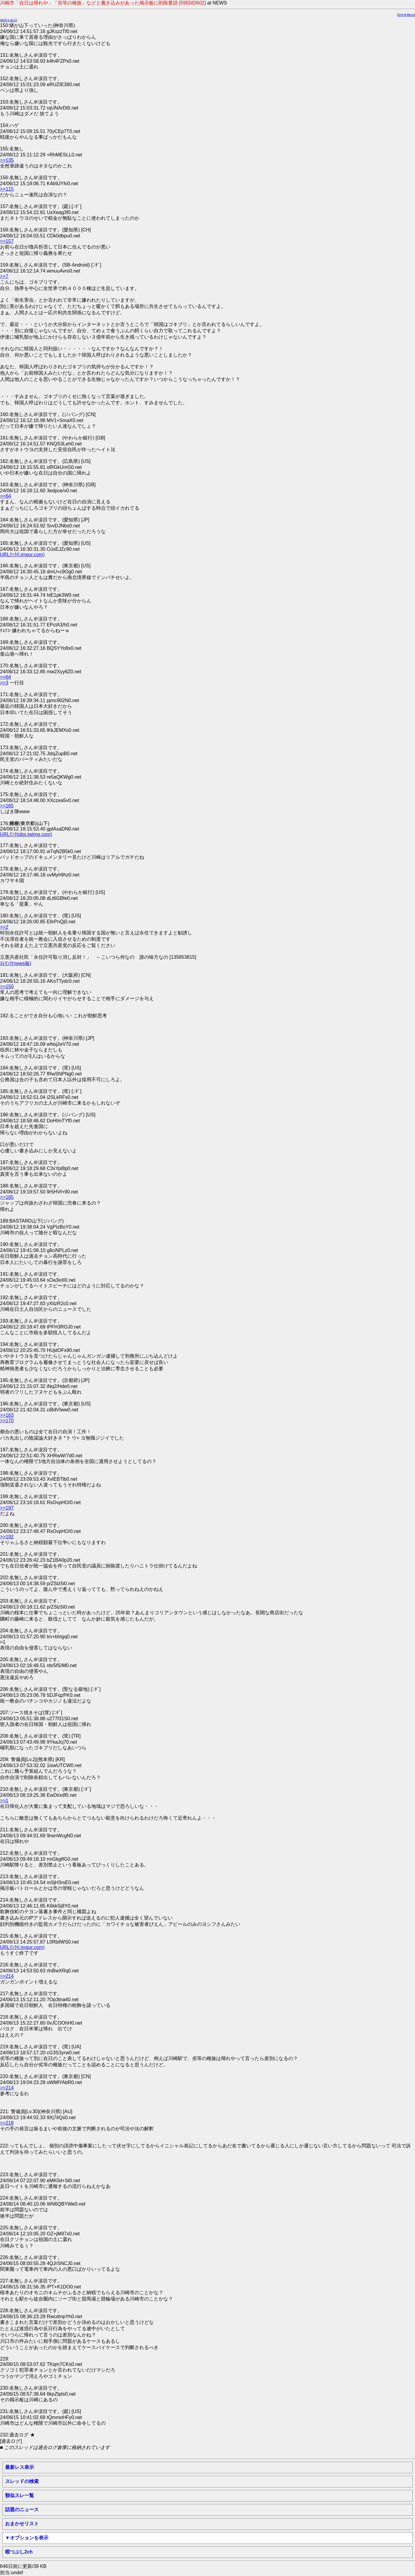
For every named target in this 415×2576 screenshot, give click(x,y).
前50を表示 (8, 20)
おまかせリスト (22, 2523)
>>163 (7, 1415)
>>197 (7, 1507)
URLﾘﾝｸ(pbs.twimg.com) (26, 834)
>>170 (7, 1420)
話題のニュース (22, 2509)
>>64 (5, 496)
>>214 (7, 1976)
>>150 (7, 986)
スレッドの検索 (22, 2481)
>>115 (7, 189)
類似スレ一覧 (19, 2495)
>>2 (4, 927)
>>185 (7, 1197)
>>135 (7, 160)
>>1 (4, 1800)
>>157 (7, 241)
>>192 (7, 1536)
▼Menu (409, 15)
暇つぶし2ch (19, 2551)
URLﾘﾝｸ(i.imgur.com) (22, 554)
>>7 (4, 276)
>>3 (4, 682)
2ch (400, 15)
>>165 (7, 805)
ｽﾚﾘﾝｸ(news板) (15, 963)
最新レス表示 (19, 2467)
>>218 (7, 2122)
